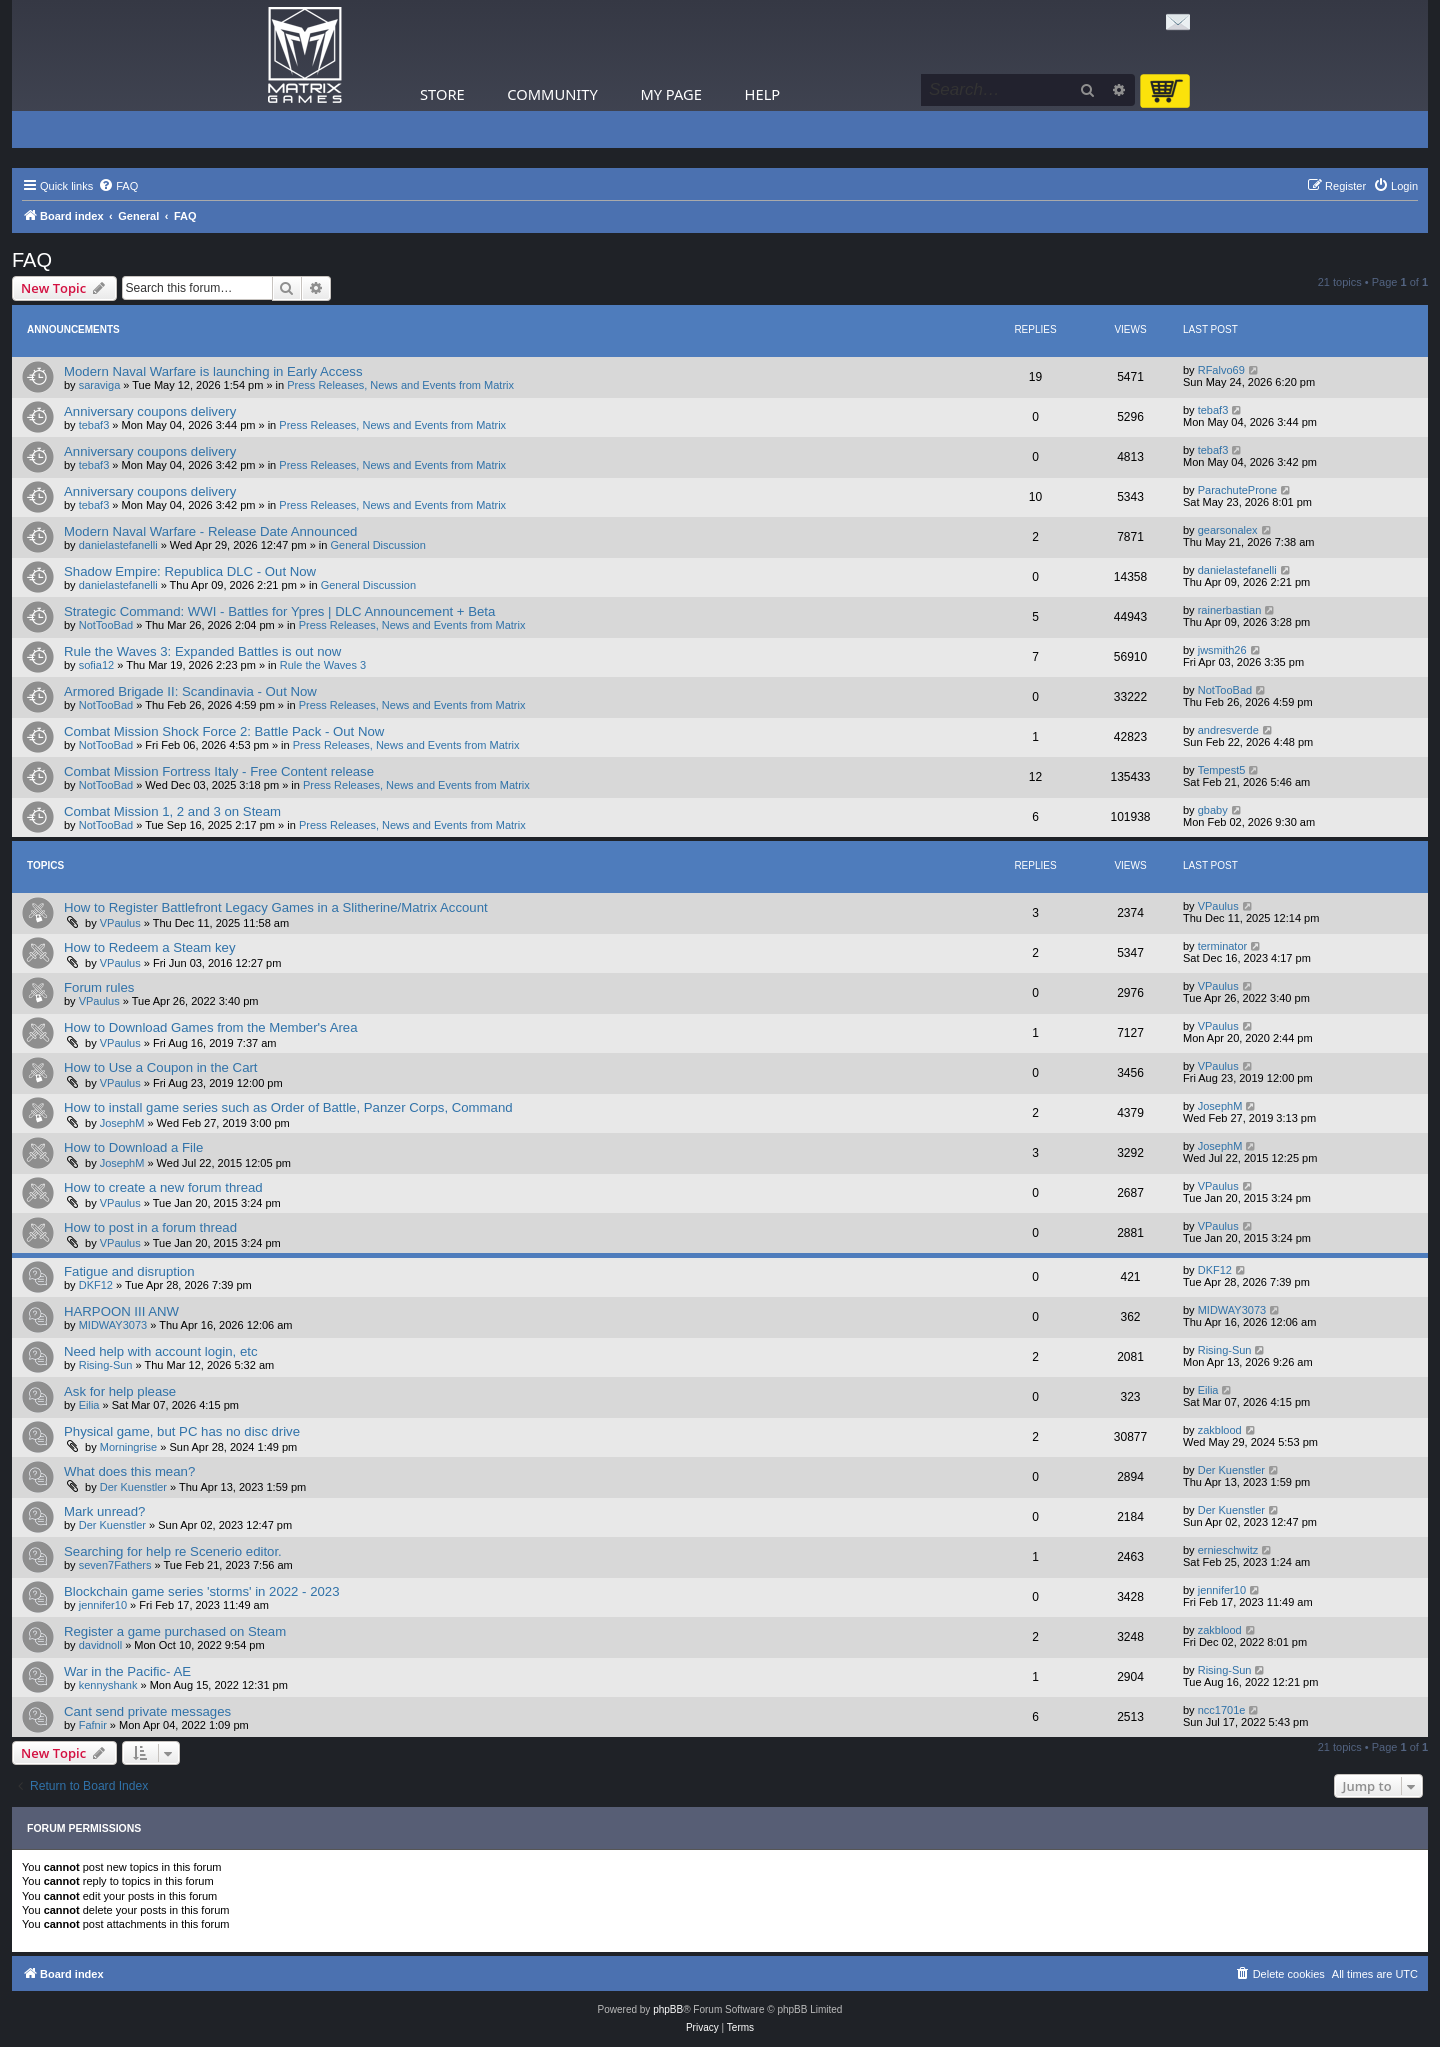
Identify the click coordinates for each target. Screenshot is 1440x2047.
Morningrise (128, 1447)
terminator (1223, 946)
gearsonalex (1228, 530)
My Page (671, 94)
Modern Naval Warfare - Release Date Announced (210, 531)
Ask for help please (120, 1391)
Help (763, 94)
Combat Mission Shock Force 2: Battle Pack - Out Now (224, 731)
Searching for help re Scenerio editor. (173, 1551)
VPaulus (120, 923)
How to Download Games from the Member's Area (211, 1027)
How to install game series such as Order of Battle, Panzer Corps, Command (288, 1107)
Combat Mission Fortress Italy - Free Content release (219, 771)
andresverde (1228, 730)
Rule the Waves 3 (323, 665)
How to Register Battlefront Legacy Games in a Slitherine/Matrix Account (276, 907)
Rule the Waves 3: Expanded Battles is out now (202, 651)
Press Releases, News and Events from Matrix (400, 385)
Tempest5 (1222, 770)
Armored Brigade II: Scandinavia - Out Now (190, 691)
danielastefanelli (118, 545)
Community (552, 94)
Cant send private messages (147, 1711)
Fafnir (93, 1725)
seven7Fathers (115, 1565)
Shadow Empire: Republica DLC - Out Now (190, 571)
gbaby (1213, 810)
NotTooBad (106, 625)
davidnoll (100, 1645)
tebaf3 (94, 425)
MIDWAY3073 (113, 1325)
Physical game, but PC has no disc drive (182, 1431)
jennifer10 (103, 1605)
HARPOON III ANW (121, 1311)
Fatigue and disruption (129, 1271)
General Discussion (377, 545)
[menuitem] (118, 186)
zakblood (1220, 1430)
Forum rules (99, 987)
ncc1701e (1222, 1710)
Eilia (89, 1405)
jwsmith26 (1222, 650)
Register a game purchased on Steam (175, 1631)
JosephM (122, 1123)
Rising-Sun (106, 1365)
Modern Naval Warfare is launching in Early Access (213, 371)
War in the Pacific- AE (127, 1671)
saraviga (100, 385)
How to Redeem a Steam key (150, 947)
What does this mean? (129, 1471)
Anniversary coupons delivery (150, 411)
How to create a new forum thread (163, 1187)
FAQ (32, 260)
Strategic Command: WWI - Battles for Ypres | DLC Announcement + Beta (279, 611)
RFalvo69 (1221, 370)
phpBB (668, 2009)
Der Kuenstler (133, 1487)
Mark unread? (104, 1511)
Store (442, 94)
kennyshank (108, 1685)
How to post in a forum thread (150, 1227)
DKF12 (96, 1285)
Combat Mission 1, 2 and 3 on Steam (172, 811)
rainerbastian (1230, 610)
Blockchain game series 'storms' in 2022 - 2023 (202, 1591)
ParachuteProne (1238, 490)
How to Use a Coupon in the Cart (161, 1067)
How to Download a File (133, 1147)
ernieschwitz (1228, 1550)
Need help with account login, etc (161, 1351)
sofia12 (96, 665)
